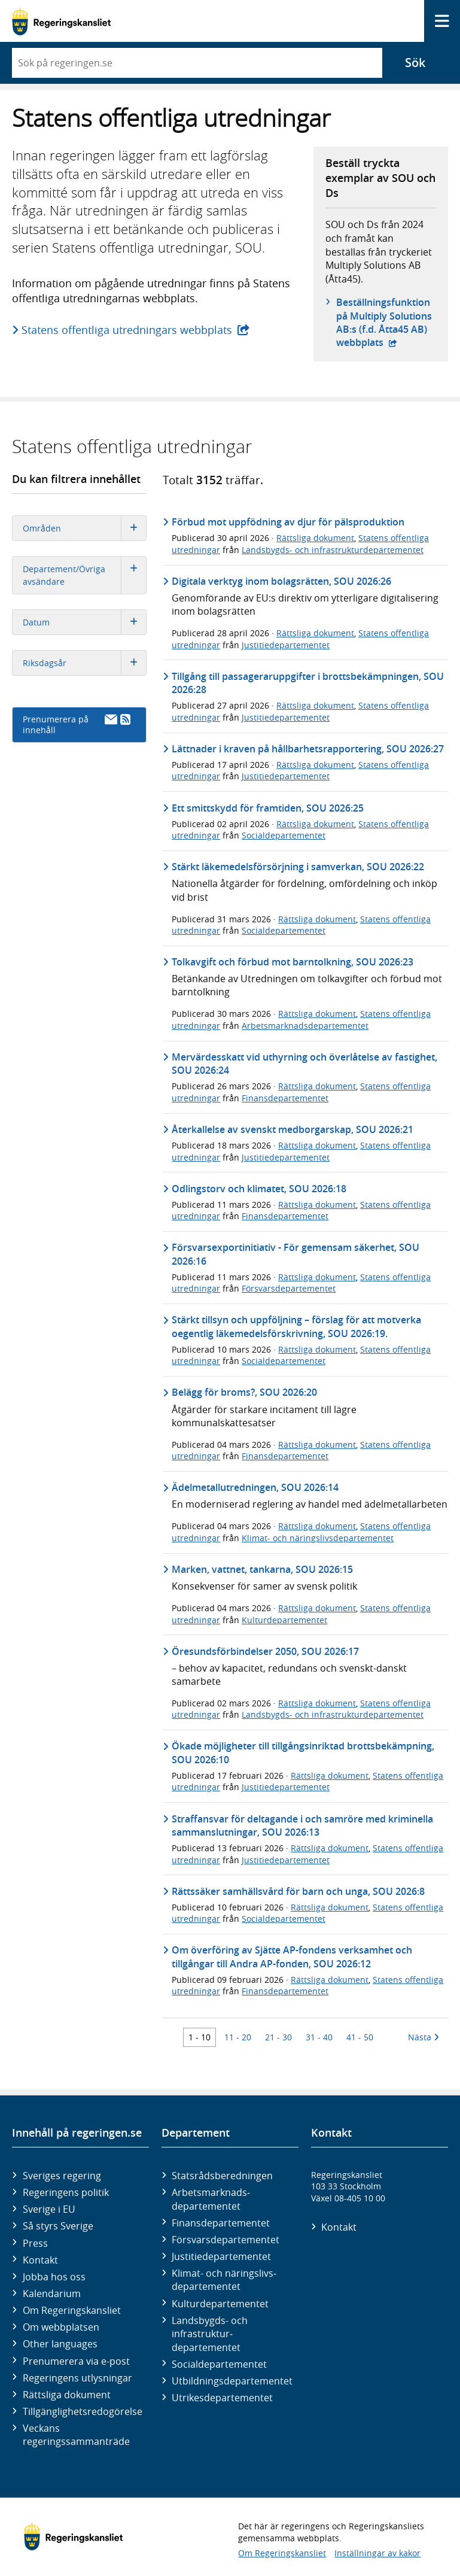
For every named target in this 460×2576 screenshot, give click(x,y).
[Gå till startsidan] (61, 21)
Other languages (60, 2343)
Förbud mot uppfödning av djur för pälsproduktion (288, 521)
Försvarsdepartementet (289, 1288)
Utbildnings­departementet (232, 2380)
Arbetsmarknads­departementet (211, 2199)
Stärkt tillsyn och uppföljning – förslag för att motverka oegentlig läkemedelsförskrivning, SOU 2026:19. (296, 1326)
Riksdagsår (84, 663)
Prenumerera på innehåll (77, 724)
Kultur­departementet (220, 2303)
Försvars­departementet (225, 2239)
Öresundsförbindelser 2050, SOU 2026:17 (265, 1651)
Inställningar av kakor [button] (377, 2553)
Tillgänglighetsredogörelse (82, 2411)
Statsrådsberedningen (222, 2175)
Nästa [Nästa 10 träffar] (423, 2037)
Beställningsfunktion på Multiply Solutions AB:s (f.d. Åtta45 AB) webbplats (386, 322)
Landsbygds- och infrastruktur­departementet (210, 2334)
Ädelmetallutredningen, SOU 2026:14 (255, 1487)
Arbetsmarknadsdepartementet (305, 1025)
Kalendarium (52, 2293)
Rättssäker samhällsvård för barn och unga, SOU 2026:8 (298, 1891)
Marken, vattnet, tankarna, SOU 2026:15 (262, 1569)
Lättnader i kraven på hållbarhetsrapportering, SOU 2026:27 (308, 748)
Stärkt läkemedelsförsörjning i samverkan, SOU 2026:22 (298, 866)
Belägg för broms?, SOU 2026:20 (244, 1392)
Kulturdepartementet (284, 1620)
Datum (84, 622)
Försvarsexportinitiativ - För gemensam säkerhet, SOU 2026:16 (295, 1254)
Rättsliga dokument (315, 537)
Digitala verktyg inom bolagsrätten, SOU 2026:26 (281, 581)
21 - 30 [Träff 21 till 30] (278, 2037)
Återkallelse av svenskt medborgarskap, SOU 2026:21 (292, 1129)
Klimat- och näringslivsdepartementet (318, 1538)
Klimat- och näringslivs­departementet (224, 2280)
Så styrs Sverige (58, 2225)
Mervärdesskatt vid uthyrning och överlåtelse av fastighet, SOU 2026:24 (304, 1063)
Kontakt (40, 2260)
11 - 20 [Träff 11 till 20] (237, 2037)
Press (35, 2243)
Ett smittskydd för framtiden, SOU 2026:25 (268, 808)
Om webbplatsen (61, 2327)
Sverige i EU (49, 2209)
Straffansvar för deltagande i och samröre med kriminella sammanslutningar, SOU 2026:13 (302, 1825)
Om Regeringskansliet (72, 2310)
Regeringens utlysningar (77, 2377)
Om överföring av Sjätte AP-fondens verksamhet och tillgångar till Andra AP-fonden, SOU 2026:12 (292, 1956)
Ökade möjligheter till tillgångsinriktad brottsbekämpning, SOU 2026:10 (303, 1752)
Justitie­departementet (221, 2256)
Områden (84, 528)
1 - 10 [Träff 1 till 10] (199, 2037)
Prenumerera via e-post (76, 2361)
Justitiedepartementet (286, 645)
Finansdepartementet (285, 1098)
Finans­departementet (221, 2222)
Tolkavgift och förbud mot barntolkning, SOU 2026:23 (292, 961)
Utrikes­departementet (222, 2397)
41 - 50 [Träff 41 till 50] (359, 2037)
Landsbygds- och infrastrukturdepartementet (333, 549)
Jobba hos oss (54, 2276)
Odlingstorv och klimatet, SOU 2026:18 (259, 1188)
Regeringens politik (66, 2192)
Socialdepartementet (283, 835)
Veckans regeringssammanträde (76, 2435)
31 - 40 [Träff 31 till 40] (319, 2037)
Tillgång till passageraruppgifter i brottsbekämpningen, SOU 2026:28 (308, 683)
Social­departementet (219, 2364)
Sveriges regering (62, 2175)
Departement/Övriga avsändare (84, 575)
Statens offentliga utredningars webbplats (127, 330)
